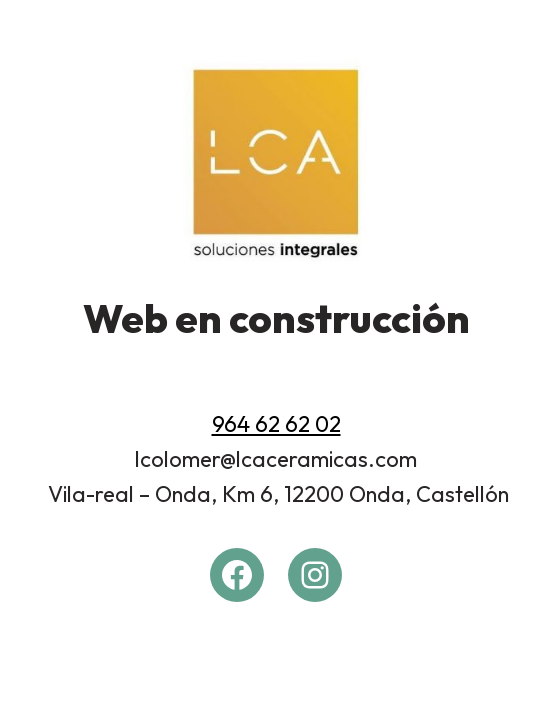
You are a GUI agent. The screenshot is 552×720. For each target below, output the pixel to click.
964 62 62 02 (276, 424)
